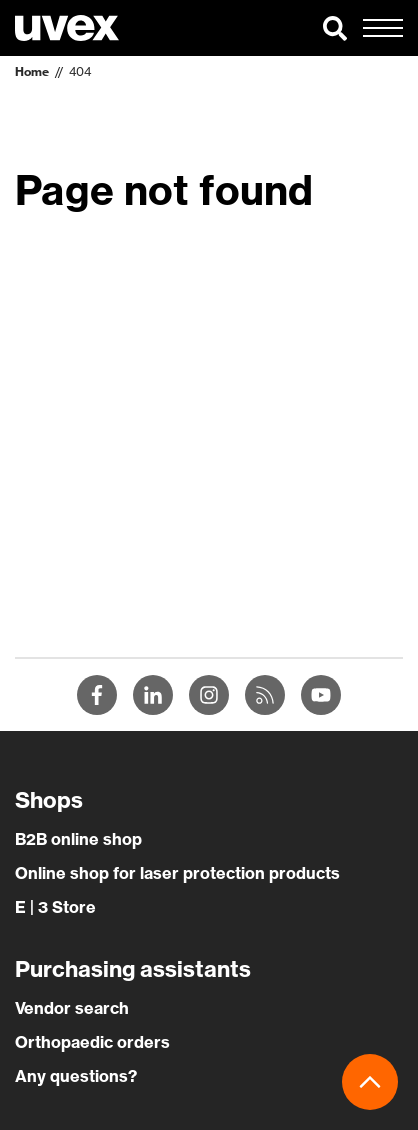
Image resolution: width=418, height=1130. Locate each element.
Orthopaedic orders (92, 1042)
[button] (335, 28)
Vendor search (72, 1008)
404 (80, 71)
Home (32, 71)
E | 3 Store (55, 907)
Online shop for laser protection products (177, 873)
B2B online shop (78, 839)
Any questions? (76, 1076)
